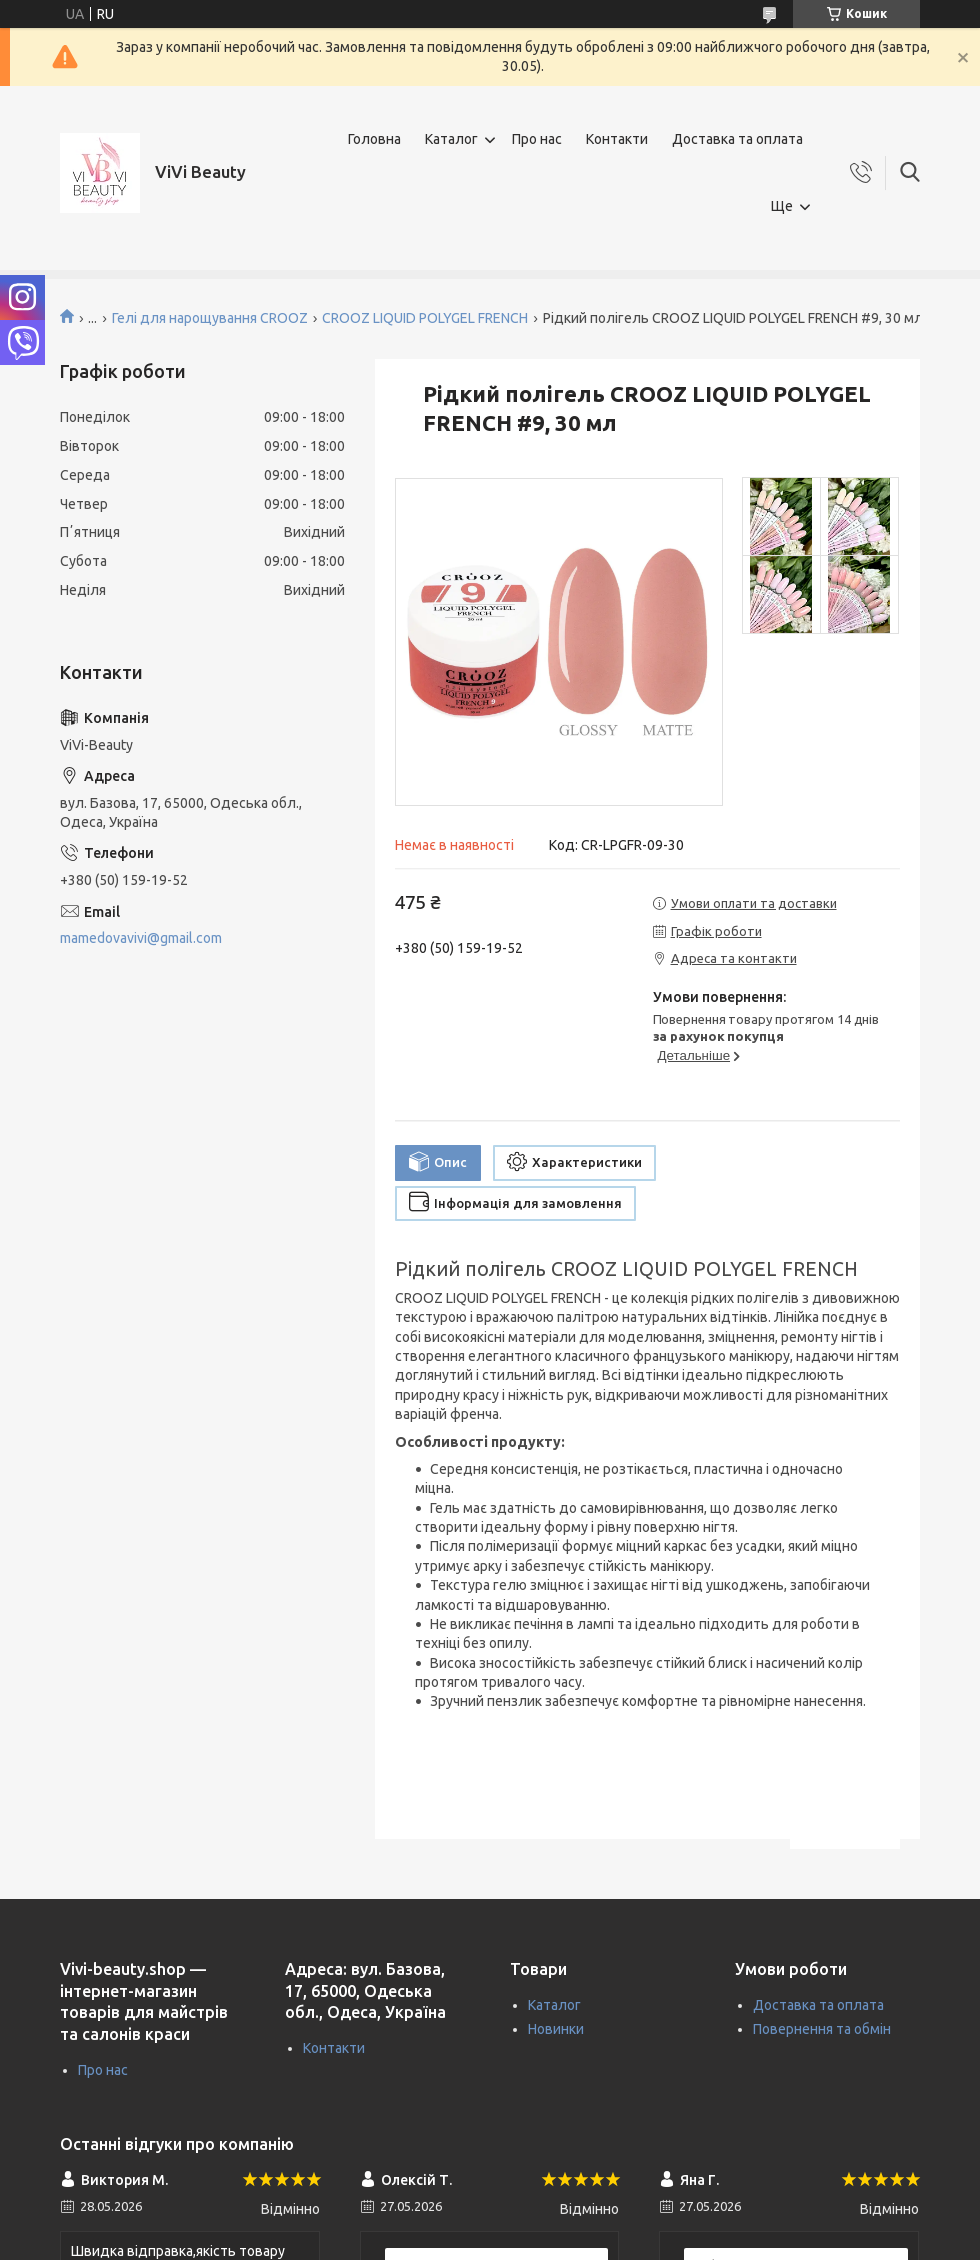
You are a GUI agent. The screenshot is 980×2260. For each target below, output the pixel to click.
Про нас (537, 139)
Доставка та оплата (737, 139)
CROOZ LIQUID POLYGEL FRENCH (425, 318)
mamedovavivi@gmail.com (141, 938)
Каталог (451, 139)
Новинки (556, 2029)
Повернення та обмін (822, 2029)
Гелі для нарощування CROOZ (210, 318)
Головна (374, 139)
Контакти (617, 139)
